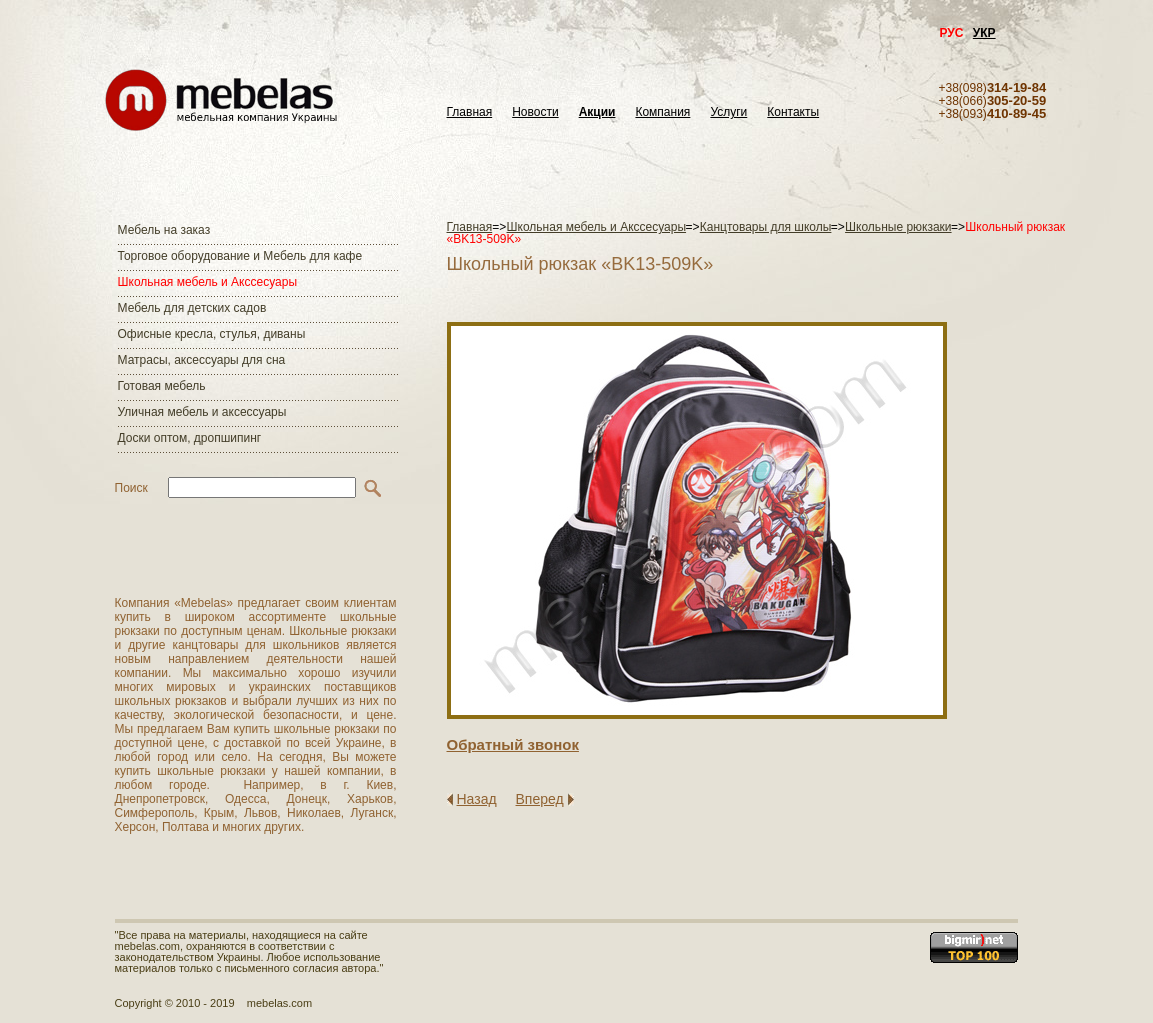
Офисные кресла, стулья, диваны (212, 334)
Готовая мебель (162, 386)
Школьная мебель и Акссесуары (208, 282)
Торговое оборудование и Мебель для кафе (240, 256)
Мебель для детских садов (192, 308)
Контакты (793, 112)
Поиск (131, 488)
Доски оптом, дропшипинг (190, 438)
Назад (477, 799)
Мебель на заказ (164, 230)
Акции (597, 112)
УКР (984, 33)
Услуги (728, 112)
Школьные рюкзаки (898, 227)
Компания (662, 112)
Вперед (540, 799)
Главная (470, 112)
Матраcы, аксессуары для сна (202, 360)
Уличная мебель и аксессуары (202, 412)
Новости (535, 112)
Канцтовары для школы (766, 227)
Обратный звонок (513, 744)
